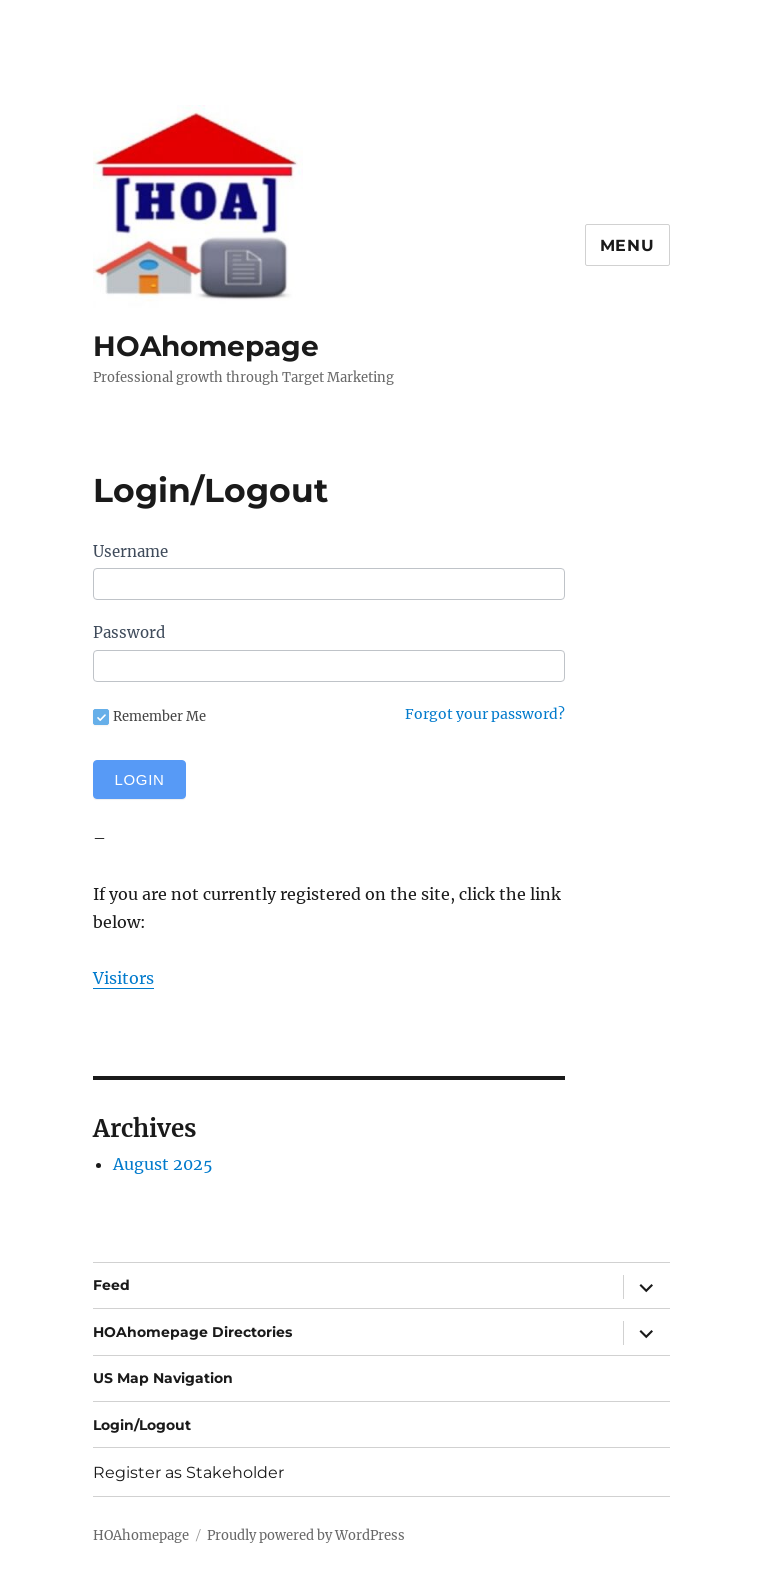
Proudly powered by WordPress (306, 1535)
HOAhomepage (206, 346)
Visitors (123, 978)
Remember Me (149, 717)
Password (129, 632)
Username (130, 551)
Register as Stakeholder (188, 1472)
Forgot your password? (485, 714)
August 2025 (163, 1164)
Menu (627, 245)
